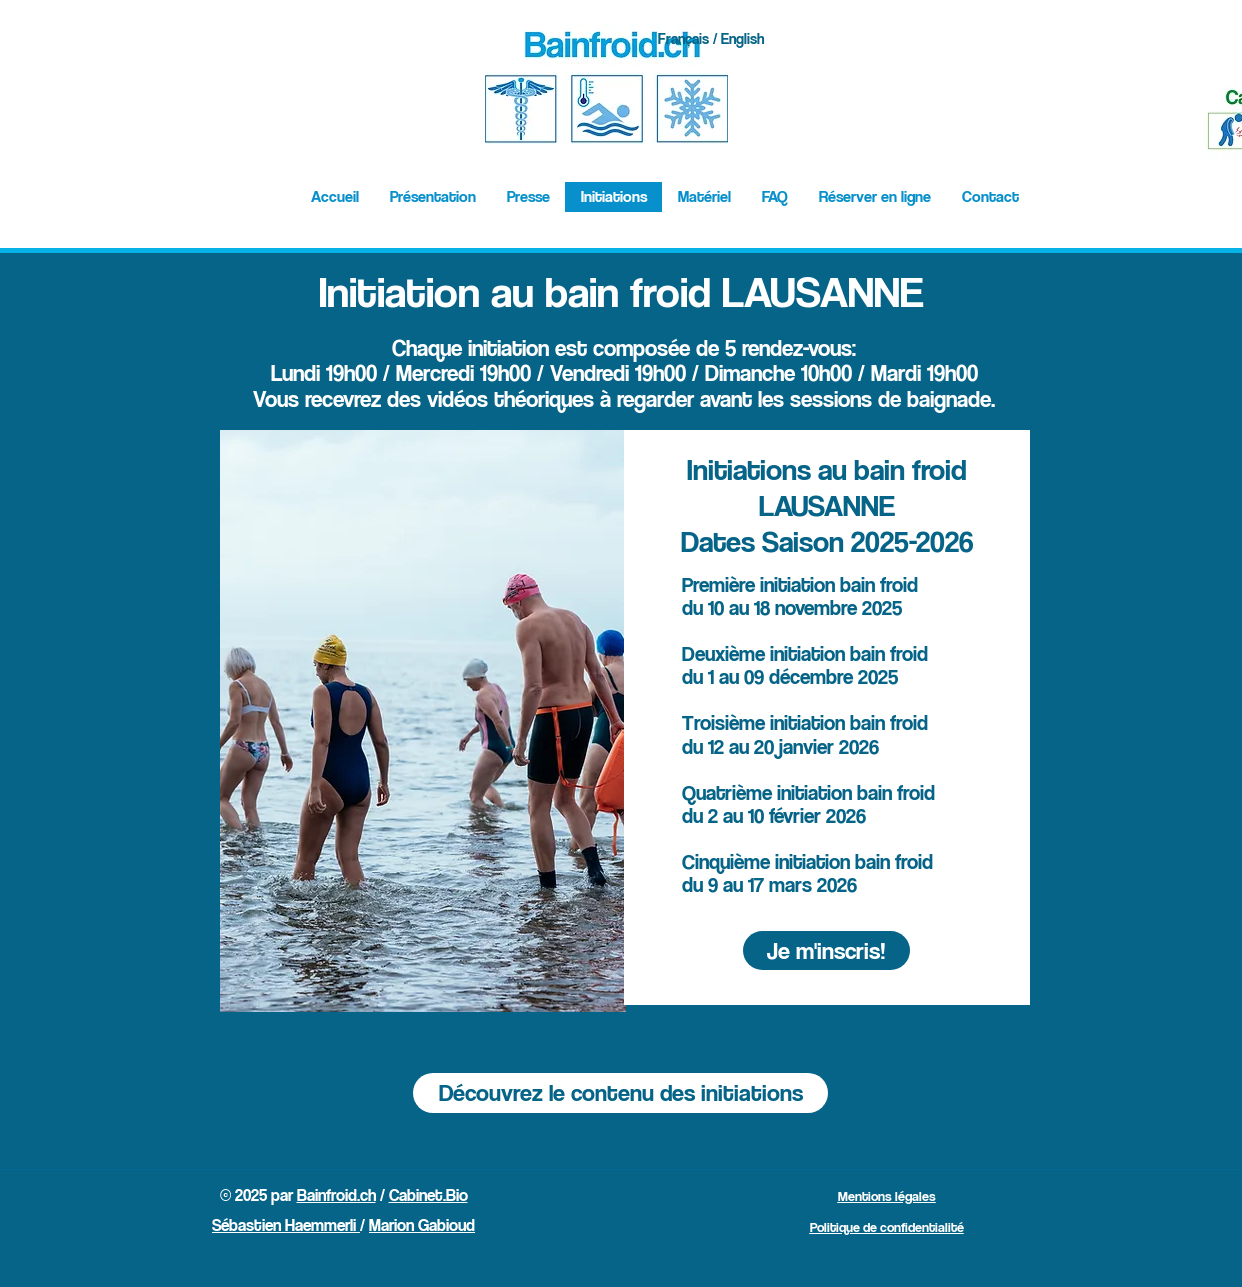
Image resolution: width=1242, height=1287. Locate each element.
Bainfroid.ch (336, 1195)
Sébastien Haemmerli (286, 1225)
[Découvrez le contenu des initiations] (620, 1093)
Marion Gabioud (422, 1225)
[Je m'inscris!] (826, 950)
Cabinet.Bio (428, 1195)
